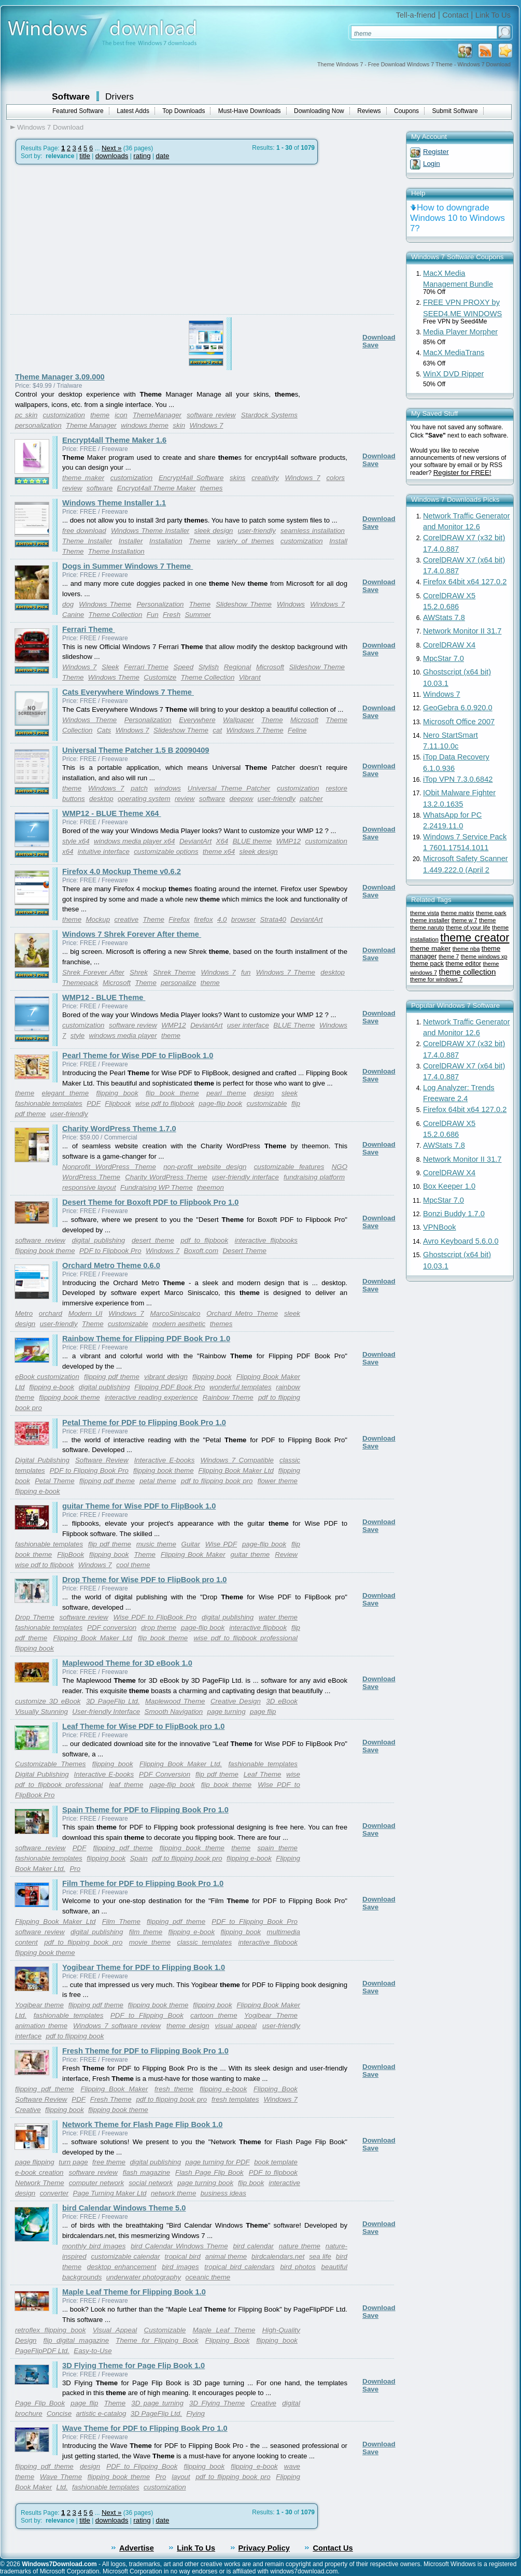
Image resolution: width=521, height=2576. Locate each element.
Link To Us (493, 15)
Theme (199, 541)
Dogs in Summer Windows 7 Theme (127, 566)
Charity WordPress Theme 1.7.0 (119, 1128)
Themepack (80, 983)
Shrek (139, 972)
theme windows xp (484, 956)
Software (71, 96)
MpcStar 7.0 (443, 658)
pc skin (26, 415)
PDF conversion (111, 1627)
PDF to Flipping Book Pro (89, 1470)
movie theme (150, 1942)
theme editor (463, 963)
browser (243, 919)
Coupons (406, 111)
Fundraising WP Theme (156, 1187)
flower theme (278, 1481)
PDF (94, 1103)
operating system (144, 799)
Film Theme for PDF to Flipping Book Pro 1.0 (142, 1883)
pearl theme (226, 1093)
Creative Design (235, 1701)
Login (431, 163)
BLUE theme (252, 841)
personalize (178, 983)
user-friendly (257, 530)
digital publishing (98, 1240)
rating (141, 156)
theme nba (466, 949)
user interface (248, 1025)
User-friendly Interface (106, 1711)
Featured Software (78, 111)
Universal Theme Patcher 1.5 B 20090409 (135, 750)
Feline (297, 730)
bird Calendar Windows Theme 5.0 (124, 2208)
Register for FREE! (462, 472)
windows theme (144, 425)
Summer (197, 614)
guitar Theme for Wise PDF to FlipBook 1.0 (139, 1506)
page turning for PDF (218, 2162)
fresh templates (235, 2099)
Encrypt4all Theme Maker (156, 488)
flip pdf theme (109, 1544)
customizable (267, 1103)
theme (99, 415)
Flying (195, 2413)
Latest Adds (133, 111)
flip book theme (172, 1093)
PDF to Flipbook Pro (110, 1251)
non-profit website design (204, 1167)
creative (126, 919)
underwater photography (143, 2277)
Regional (237, 667)
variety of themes (245, 541)
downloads (112, 156)
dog (68, 604)
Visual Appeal (115, 2330)
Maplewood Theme (175, 1701)
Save (370, 345)
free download (84, 530)
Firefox (179, 919)
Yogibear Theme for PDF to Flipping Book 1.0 (143, 1967)
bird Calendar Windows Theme (179, 2246)
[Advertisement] (97, 264)
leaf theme (126, 1785)
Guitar (190, 1544)
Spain (139, 1858)
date (162, 156)
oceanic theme (208, 2277)
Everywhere (197, 720)
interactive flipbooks (266, 1240)
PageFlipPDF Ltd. (42, 2351)
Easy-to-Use (92, 2351)
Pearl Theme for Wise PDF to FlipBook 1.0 (137, 1055)
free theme (108, 2162)
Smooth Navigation (174, 1711)
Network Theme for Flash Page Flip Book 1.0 (142, 2124)
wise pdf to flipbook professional (245, 1638)
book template (276, 2162)
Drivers (119, 96)
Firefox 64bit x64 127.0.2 (464, 582)
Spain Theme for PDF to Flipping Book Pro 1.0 (145, 1810)
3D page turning (157, 2403)
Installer (131, 541)
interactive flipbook (258, 1627)
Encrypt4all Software (191, 478)
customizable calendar (125, 2256)
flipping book (117, 1093)
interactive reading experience (151, 1397)
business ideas (223, 2193)
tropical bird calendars (239, 2267)
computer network (96, 2183)
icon (121, 415)
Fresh (171, 614)
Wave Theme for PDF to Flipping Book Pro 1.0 (145, 2428)
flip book (251, 2183)
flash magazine (146, 2172)
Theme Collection (116, 614)
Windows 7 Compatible (237, 1460)
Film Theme (121, 1921)
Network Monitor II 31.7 (462, 631)
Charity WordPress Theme (166, 1177)
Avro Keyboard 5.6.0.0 (461, 1241)
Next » (112, 148)
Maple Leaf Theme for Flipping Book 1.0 (134, 2292)
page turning (226, 1711)
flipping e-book (51, 1387)
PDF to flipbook (273, 2172)
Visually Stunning (41, 1711)
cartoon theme (213, 2015)
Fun (153, 614)
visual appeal (236, 2026)
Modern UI (85, 1313)
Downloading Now (319, 111)
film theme (145, 1932)
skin (179, 425)
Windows (291, 604)
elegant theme (65, 1093)
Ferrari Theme (88, 629)
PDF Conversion (164, 1774)
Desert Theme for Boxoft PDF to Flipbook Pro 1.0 (150, 1202)
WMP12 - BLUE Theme (103, 997)
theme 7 (449, 956)
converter (54, 2193)
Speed (184, 667)
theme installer (429, 920)
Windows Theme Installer (150, 530)
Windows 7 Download (50, 127)
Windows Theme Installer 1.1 (114, 503)
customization (64, 415)
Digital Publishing (42, 1460)
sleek (289, 1093)
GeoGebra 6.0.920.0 (457, 707)
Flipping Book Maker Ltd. (180, 1764)
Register (436, 152)
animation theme (41, 2026)
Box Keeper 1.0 (449, 1186)
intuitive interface (104, 851)
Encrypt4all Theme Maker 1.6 (114, 440)
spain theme (277, 1848)
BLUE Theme (294, 1025)
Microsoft (270, 667)
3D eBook (282, 1701)
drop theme (158, 1627)
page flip (263, 1711)
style (78, 1035)
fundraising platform (314, 1177)
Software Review (102, 1460)
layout (181, 2477)
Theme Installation (116, 551)
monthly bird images (93, 2246)
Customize (160, 677)
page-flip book (220, 1103)
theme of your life (468, 927)
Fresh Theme (111, 2099)
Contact (455, 15)
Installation (165, 541)
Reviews (369, 111)
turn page (73, 2162)
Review (286, 1554)
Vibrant (250, 677)
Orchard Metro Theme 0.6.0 (111, 1265)
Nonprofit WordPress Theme (109, 1167)
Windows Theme (105, 604)
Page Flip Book (40, 2403)
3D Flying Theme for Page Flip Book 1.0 (133, 2365)
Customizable (165, 2330)
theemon (210, 1187)
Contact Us (333, 2548)
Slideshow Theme (244, 604)
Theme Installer (87, 541)
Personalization (160, 604)
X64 (222, 841)
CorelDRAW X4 (449, 645)
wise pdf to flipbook (164, 1103)
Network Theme (39, 2183)
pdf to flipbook (205, 1240)
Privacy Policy (264, 2548)
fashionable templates (48, 1103)
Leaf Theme (262, 1774)
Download (379, 337)
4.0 (222, 919)
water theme (278, 1617)
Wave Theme (61, 2477)
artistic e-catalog (101, 2413)
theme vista (424, 913)
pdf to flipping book (75, 2036)
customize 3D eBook (47, 1701)
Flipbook (118, 1103)
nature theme (299, 2246)
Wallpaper (238, 720)
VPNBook (439, 1227)
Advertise (136, 2548)
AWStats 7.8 (444, 617)
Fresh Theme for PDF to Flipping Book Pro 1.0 (145, 2051)
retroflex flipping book (50, 2330)
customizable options (166, 851)
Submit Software (455, 111)
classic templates (204, 1942)
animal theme (226, 2256)
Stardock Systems (269, 415)
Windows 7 (206, 425)
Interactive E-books (164, 1460)
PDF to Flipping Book (147, 2015)
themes (211, 488)
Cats (104, 730)
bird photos (297, 2267)
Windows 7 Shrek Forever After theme (131, 934)
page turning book (205, 2183)
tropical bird (183, 2256)
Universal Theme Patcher (229, 788)
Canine (73, 614)
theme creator (474, 937)
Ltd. (61, 2487)
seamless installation (312, 530)
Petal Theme (54, 1481)
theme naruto (427, 927)
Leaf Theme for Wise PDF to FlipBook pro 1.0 (143, 1726)
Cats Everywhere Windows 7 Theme (128, 692)
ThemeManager (157, 415)
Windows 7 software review (117, 2026)
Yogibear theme (39, 2005)
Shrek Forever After (93, 972)
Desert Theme (244, 1251)
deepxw (242, 799)
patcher (311, 799)
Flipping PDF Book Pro (169, 1387)
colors (335, 478)
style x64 (76, 841)
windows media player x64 (134, 841)
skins (237, 478)
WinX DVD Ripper (453, 374)
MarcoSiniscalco (175, 1313)
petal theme (157, 1481)
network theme (173, 2193)
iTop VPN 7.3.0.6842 (457, 779)
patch (139, 788)
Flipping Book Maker (193, 1554)
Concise (59, 2413)
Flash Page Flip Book (209, 2172)
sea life (320, 2256)
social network (151, 2183)
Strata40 (273, 919)
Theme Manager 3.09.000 (60, 377)
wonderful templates (240, 1387)
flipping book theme (45, 1251)
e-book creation (39, 2172)
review (72, 488)
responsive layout (89, 1187)
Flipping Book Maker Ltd (235, 1470)
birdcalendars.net (277, 2256)
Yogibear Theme (271, 2015)
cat (217, 730)
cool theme (133, 1565)
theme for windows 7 (436, 979)
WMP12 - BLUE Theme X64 (111, 813)
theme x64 (219, 851)
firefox (203, 919)
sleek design (213, 530)
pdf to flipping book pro (217, 1481)
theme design (187, 2026)
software (99, 488)
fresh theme (173, 2089)
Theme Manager (91, 425)
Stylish (209, 667)
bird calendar (253, 2246)
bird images (180, 2267)
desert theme (153, 1240)
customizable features (289, 1167)
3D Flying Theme (217, 2403)
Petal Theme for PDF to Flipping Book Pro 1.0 (144, 1422)
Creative (28, 2110)
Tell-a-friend (416, 15)
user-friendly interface (245, 1177)
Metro (24, 1313)
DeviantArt (195, 841)
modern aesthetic (178, 1324)
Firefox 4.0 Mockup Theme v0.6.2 (121, 871)
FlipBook (70, 1554)
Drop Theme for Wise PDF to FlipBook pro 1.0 (144, 1579)
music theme (156, 1544)
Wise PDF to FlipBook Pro (155, 1617)
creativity (265, 478)
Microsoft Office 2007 (459, 721)
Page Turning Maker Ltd (110, 2193)
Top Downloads (183, 111)
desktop (101, 799)
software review (211, 415)
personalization (38, 425)
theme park (491, 912)
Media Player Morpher (460, 332)
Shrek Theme (174, 972)
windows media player (123, 1035)
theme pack (427, 963)
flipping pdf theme (111, 1377)
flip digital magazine (76, 2340)
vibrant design (166, 1377)
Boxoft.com (201, 1251)
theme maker (83, 478)
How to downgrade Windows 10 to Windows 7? (457, 218)
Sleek (110, 667)
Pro (74, 1869)
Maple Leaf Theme (224, 2330)
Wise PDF (221, 1544)
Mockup (98, 919)
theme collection (467, 971)
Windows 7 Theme (254, 730)
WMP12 (288, 841)
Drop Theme (34, 1617)
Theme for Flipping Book (157, 2340)
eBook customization (47, 1377)
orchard (50, 1313)
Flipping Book (276, 2089)
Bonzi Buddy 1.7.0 (454, 1213)
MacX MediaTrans (453, 352)
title (84, 156)
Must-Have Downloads (249, 111)
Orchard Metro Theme (242, 1313)
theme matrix (457, 913)
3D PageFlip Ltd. (113, 1701)
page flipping (34, 2162)
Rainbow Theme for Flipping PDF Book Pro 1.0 (146, 1338)
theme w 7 (464, 920)
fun (246, 972)
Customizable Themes (50, 1764)
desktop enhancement (122, 2267)
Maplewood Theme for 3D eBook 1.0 (127, 1663)
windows (167, 788)
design (264, 1093)
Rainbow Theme (228, 1397)
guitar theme (250, 1554)
